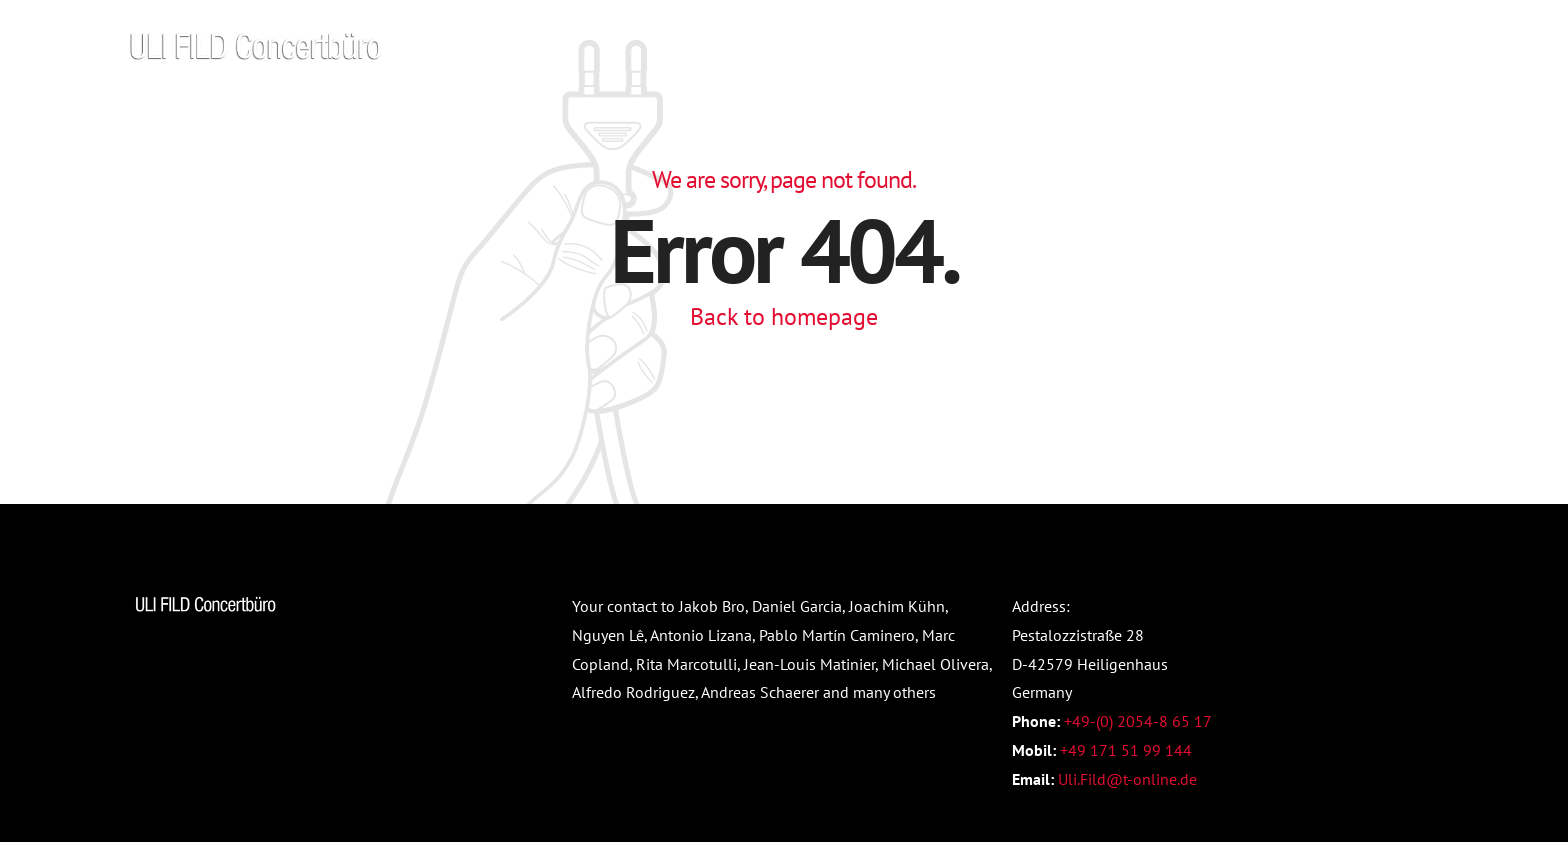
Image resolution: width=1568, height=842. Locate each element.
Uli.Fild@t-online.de (1127, 779)
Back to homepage (784, 316)
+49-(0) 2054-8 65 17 (1138, 721)
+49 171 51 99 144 (1126, 750)
